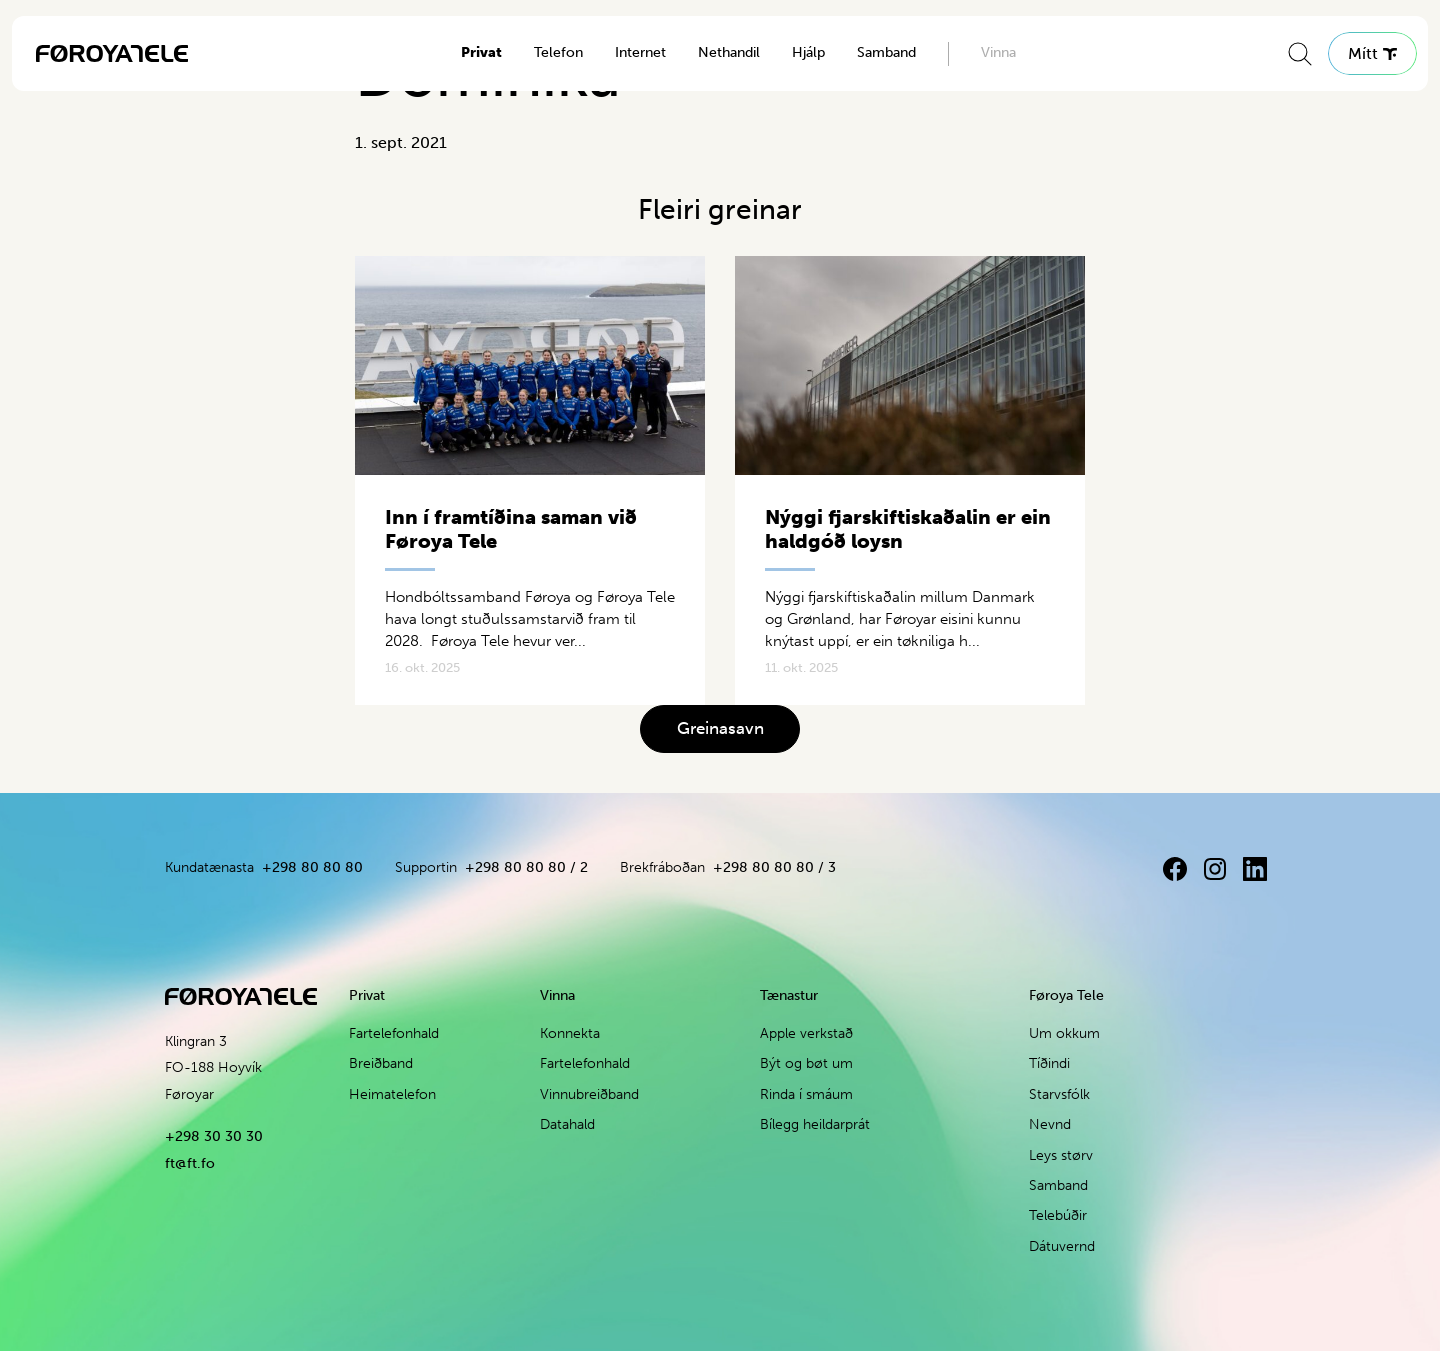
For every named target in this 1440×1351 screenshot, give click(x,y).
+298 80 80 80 (312, 867)
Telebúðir (1058, 1215)
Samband (886, 52)
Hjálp (808, 52)
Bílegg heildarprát (815, 1124)
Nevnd (1050, 1124)
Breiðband (381, 1063)
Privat (481, 52)
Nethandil (729, 52)
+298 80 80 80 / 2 (526, 867)
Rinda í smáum (806, 1094)
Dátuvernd (1062, 1246)
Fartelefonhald (394, 1033)
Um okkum (1064, 1033)
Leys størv (1061, 1155)
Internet (640, 52)
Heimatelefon (392, 1094)
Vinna (998, 52)
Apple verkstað (806, 1033)
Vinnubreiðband (589, 1094)
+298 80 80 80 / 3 (774, 867)
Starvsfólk (1059, 1094)
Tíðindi (1049, 1063)
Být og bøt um (806, 1063)
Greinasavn (720, 728)
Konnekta (570, 1033)
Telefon (558, 52)
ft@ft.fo (190, 1163)
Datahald (567, 1124)
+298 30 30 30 (214, 1136)
